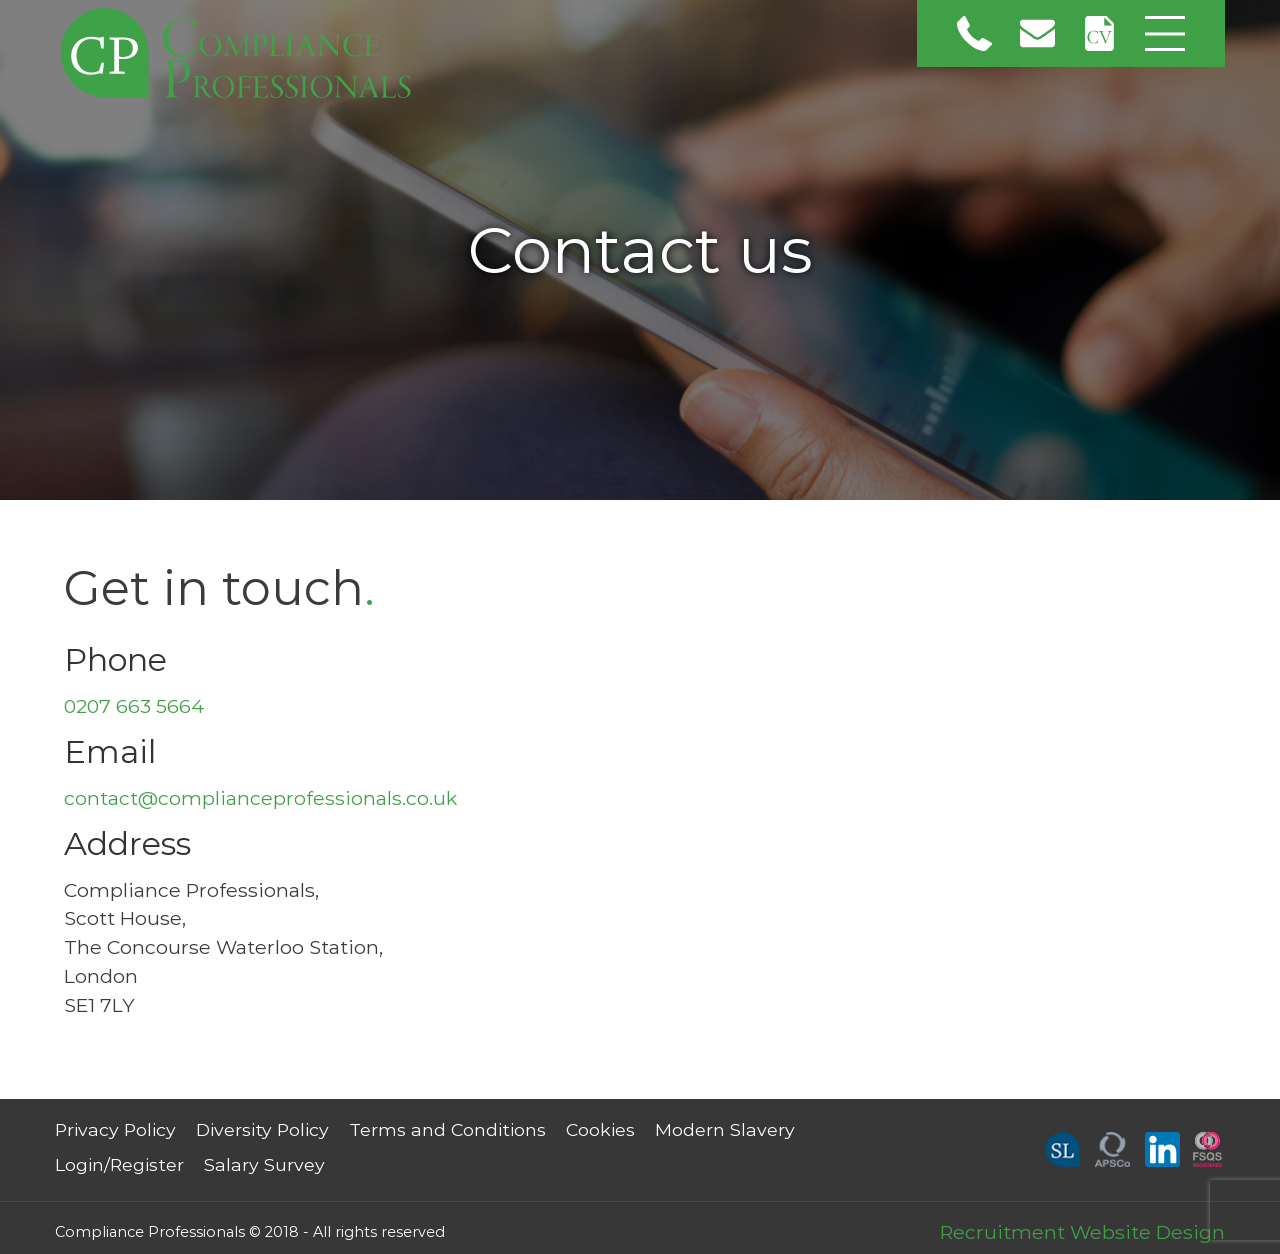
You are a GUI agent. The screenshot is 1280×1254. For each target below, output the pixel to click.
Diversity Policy (262, 1129)
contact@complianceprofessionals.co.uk (260, 798)
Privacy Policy (115, 1129)
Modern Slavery (725, 1129)
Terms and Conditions (447, 1129)
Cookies (600, 1129)
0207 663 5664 (134, 706)
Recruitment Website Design (1082, 1232)
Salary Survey (264, 1164)
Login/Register (119, 1164)
